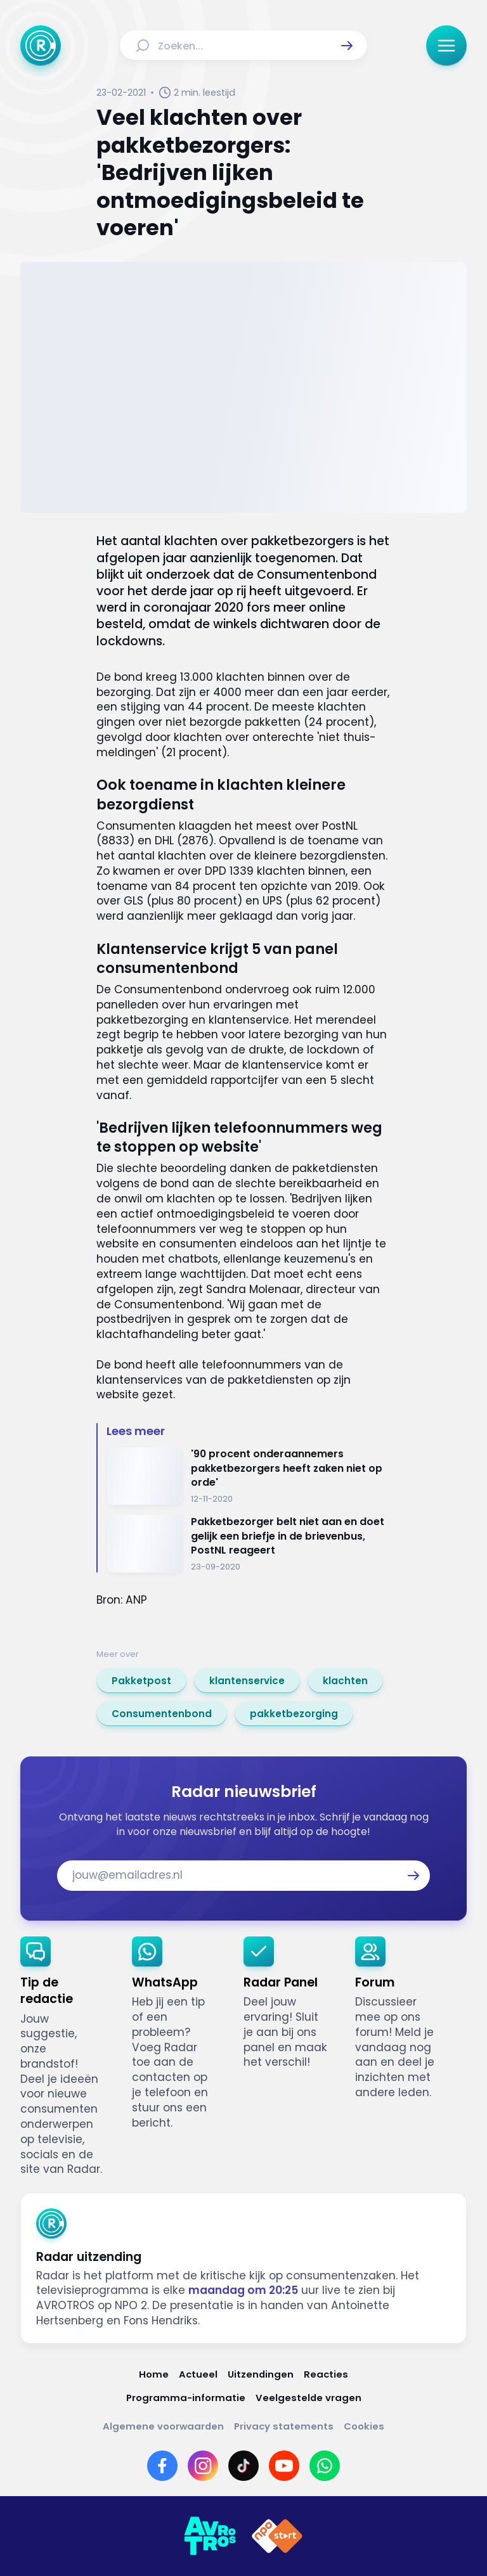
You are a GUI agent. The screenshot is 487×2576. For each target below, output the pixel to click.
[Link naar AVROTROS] (210, 2536)
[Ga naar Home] (40, 45)
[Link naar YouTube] (284, 2465)
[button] (346, 45)
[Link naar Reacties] (326, 2374)
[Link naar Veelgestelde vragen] (308, 2397)
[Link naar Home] (154, 2374)
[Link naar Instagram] (203, 2465)
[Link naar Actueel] (198, 2374)
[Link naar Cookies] (364, 2426)
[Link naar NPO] (277, 2536)
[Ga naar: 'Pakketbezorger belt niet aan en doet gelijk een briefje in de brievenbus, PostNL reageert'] (249, 1544)
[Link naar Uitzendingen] (261, 2374)
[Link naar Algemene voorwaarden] (163, 2426)
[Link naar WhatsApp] (324, 2465)
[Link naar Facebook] (162, 2465)
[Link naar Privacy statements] (284, 2426)
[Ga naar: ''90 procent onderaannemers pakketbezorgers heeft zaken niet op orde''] (249, 1476)
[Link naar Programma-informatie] (185, 2397)
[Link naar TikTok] (243, 2465)
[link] (141, 1680)
